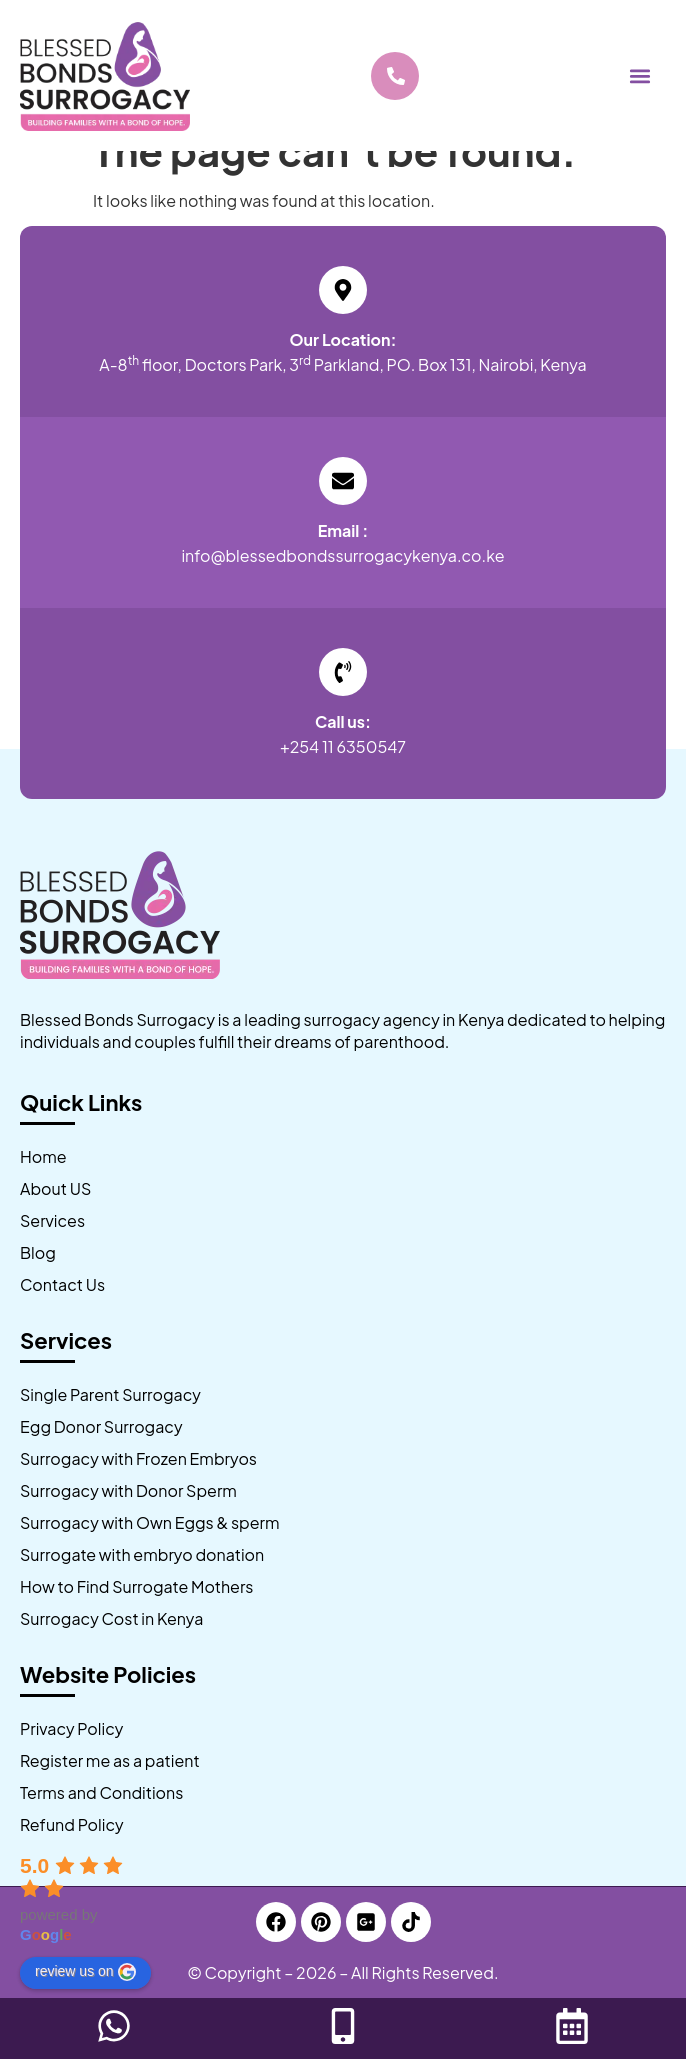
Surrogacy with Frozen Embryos (138, 1458)
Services (52, 1220)
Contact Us (62, 1284)
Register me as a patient (110, 1760)
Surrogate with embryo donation (142, 1554)
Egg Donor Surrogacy (101, 1426)
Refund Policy (72, 1824)
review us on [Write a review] (85, 1972)
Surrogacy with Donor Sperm (128, 1490)
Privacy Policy (71, 1728)
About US (55, 1188)
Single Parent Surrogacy (110, 1394)
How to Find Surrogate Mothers (136, 1586)
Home (43, 1156)
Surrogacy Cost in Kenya (111, 1618)
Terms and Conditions (101, 1792)
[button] (639, 75)
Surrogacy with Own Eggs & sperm (150, 1522)
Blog (38, 1252)
